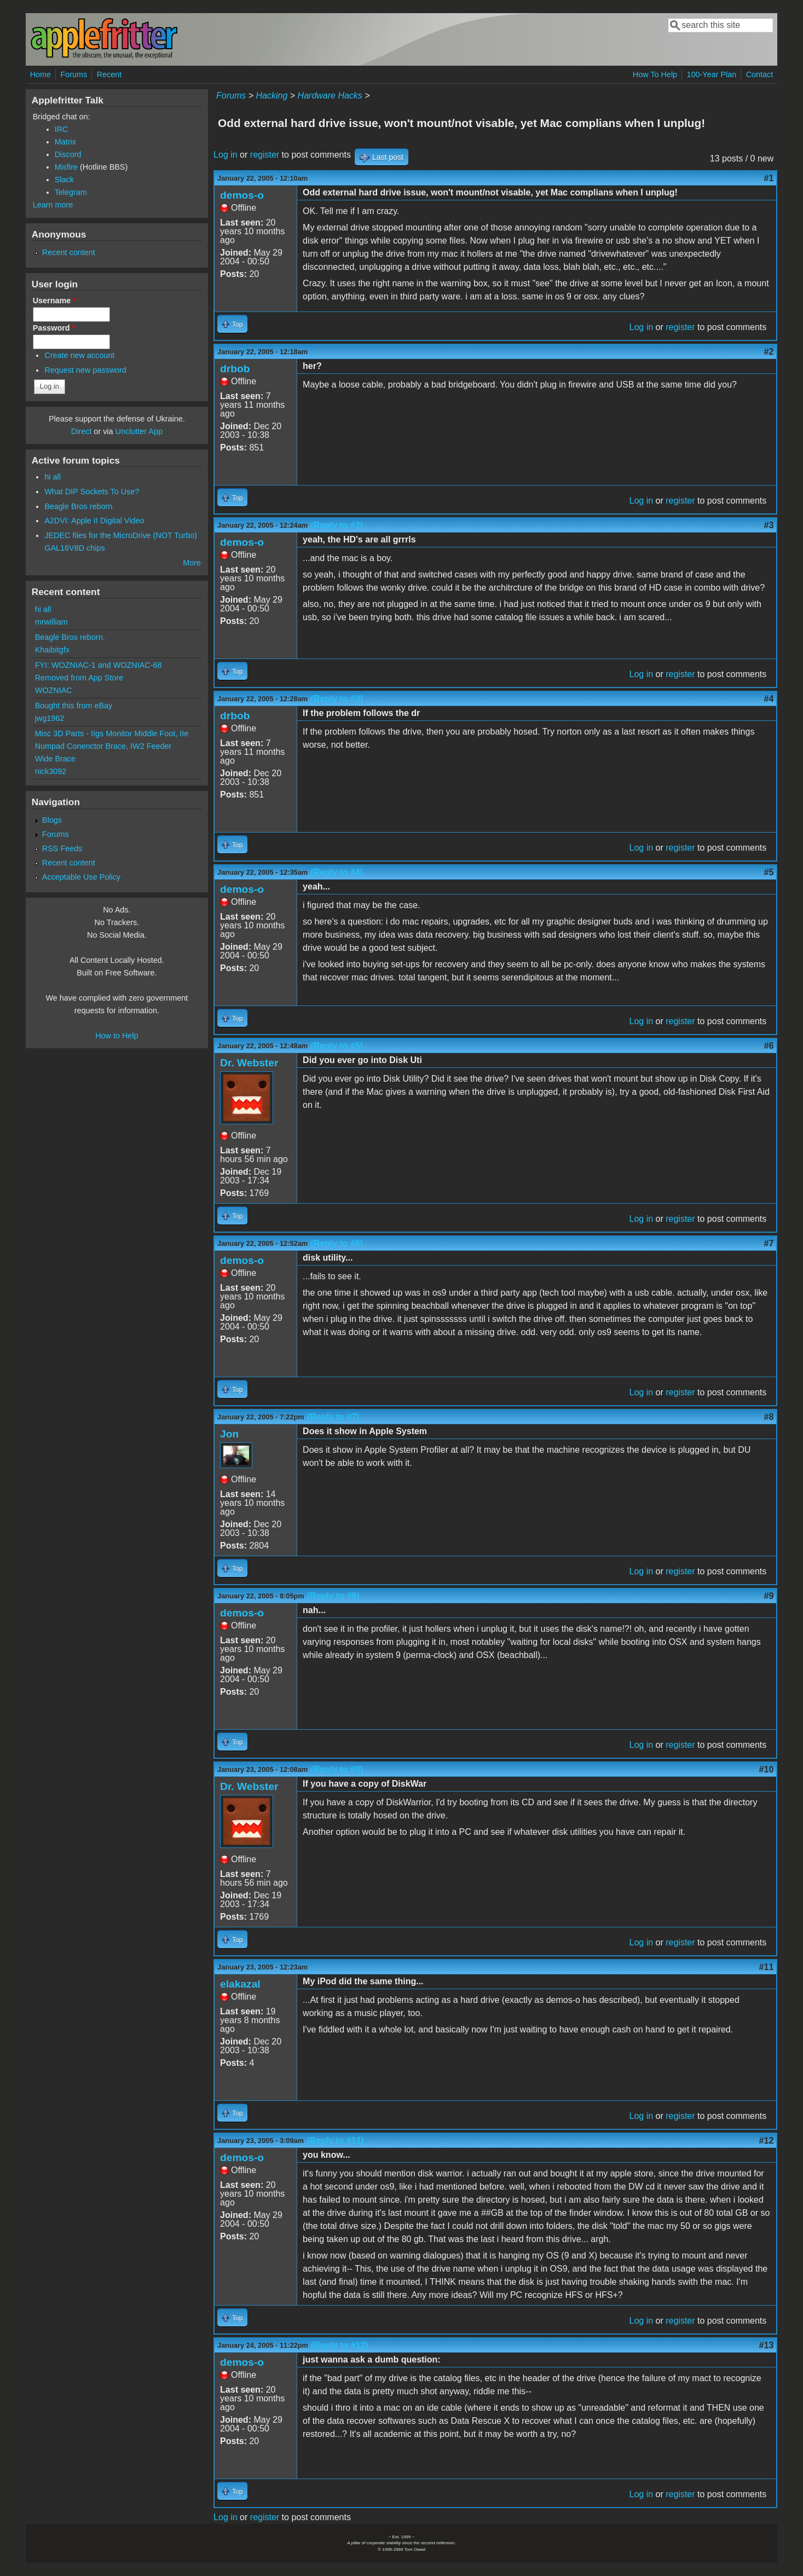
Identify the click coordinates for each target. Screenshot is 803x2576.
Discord (68, 154)
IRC (61, 129)
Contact (759, 74)
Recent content (68, 252)
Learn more (53, 204)
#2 (769, 351)
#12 (766, 2140)
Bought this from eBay (74, 705)
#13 (766, 2345)
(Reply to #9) (336, 1769)
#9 (769, 1596)
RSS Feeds (62, 848)
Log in (225, 154)
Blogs (52, 820)
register (264, 154)
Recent (109, 74)
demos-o (242, 195)
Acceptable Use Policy (81, 877)
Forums (74, 74)
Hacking (272, 95)
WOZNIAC (53, 690)
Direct (81, 431)
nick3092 (51, 771)
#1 (769, 178)
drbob (235, 368)
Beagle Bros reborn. (79, 506)
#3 (769, 525)
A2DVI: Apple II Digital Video (94, 520)
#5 (769, 872)
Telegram (71, 192)
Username (54, 300)
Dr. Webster (249, 1062)
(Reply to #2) (336, 525)
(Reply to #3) (336, 698)
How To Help (655, 74)
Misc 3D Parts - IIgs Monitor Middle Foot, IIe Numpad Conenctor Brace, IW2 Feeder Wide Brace (112, 746)
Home (40, 74)
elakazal (240, 1984)
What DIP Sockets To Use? (91, 491)
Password (54, 328)
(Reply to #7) (333, 1417)
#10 (766, 1769)
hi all (52, 476)
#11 (766, 1967)
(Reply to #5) (336, 1045)
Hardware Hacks (330, 95)
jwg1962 (50, 718)
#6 (769, 1045)
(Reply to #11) (335, 2140)
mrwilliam (51, 621)
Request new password (85, 370)
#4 (769, 698)
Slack (64, 179)
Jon (229, 1434)
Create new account (79, 355)
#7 (769, 1243)
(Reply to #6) (336, 1243)
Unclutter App (139, 431)
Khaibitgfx (52, 649)
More (192, 562)
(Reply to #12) (339, 2345)
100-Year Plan (712, 74)
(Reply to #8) (333, 1596)
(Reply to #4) (336, 872)
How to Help (116, 1035)
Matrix (65, 141)
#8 (769, 1417)
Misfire (66, 167)
